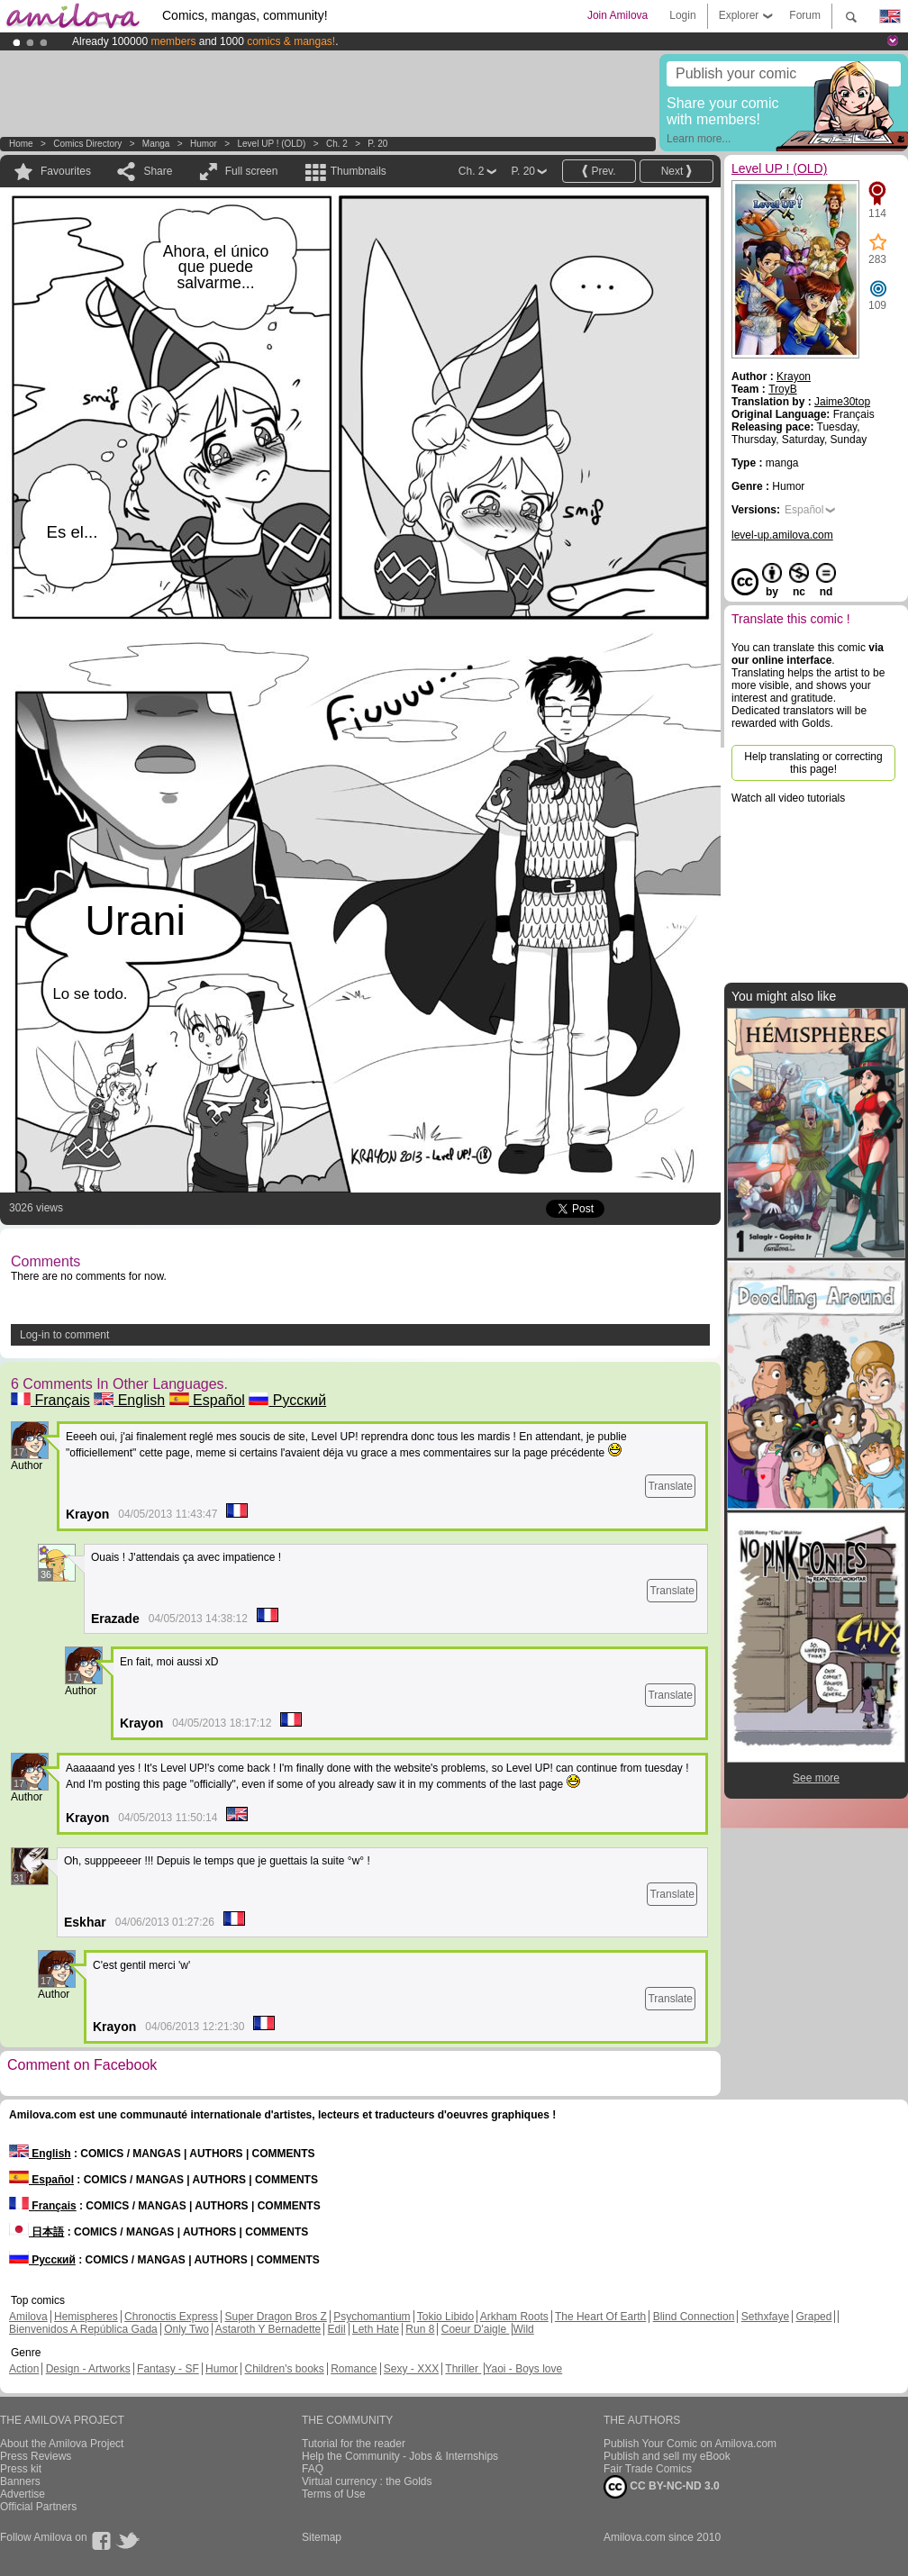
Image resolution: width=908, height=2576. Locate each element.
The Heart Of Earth (600, 2316)
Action (24, 2369)
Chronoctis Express (171, 2316)
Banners (20, 2481)
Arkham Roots (514, 2316)
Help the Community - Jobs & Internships (400, 2456)
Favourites (66, 171)
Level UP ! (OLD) (271, 144)
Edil (337, 2329)
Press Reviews (35, 2456)
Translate (670, 1486)
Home (21, 144)
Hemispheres (86, 2316)
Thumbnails (358, 171)
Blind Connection (694, 2316)
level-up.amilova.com (782, 535)
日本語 (36, 2232)
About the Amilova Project (61, 2443)
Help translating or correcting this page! (813, 763)
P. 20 (377, 144)
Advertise (22, 2494)
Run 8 (419, 2329)
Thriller (463, 2369)
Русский (287, 1400)
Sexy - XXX (411, 2369)
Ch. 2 (337, 144)
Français (50, 1400)
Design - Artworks (88, 2369)
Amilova (28, 2316)
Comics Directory (87, 144)
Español (207, 1400)
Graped (813, 2316)
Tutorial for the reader (353, 2443)
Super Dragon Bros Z (275, 2316)
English (129, 1400)
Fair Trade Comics (648, 2469)
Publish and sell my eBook (667, 2456)
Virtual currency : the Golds (367, 2481)
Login (682, 15)
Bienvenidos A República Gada (83, 2329)
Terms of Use (334, 2494)
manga (156, 144)
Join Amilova (617, 15)
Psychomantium (371, 2316)
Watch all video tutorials (788, 798)
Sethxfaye (765, 2316)
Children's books (283, 2369)
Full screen (251, 171)
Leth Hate (375, 2329)
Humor (203, 144)
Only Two (186, 2329)
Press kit (20, 2469)
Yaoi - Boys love (523, 2369)
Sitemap (321, 2537)
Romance (354, 2369)
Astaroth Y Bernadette (268, 2329)
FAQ (312, 2469)
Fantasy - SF (168, 2369)
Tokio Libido (445, 2316)
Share (157, 171)
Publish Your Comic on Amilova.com (690, 2443)
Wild (523, 2329)
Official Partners (38, 2506)
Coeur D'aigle (475, 2329)
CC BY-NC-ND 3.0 (662, 2487)
